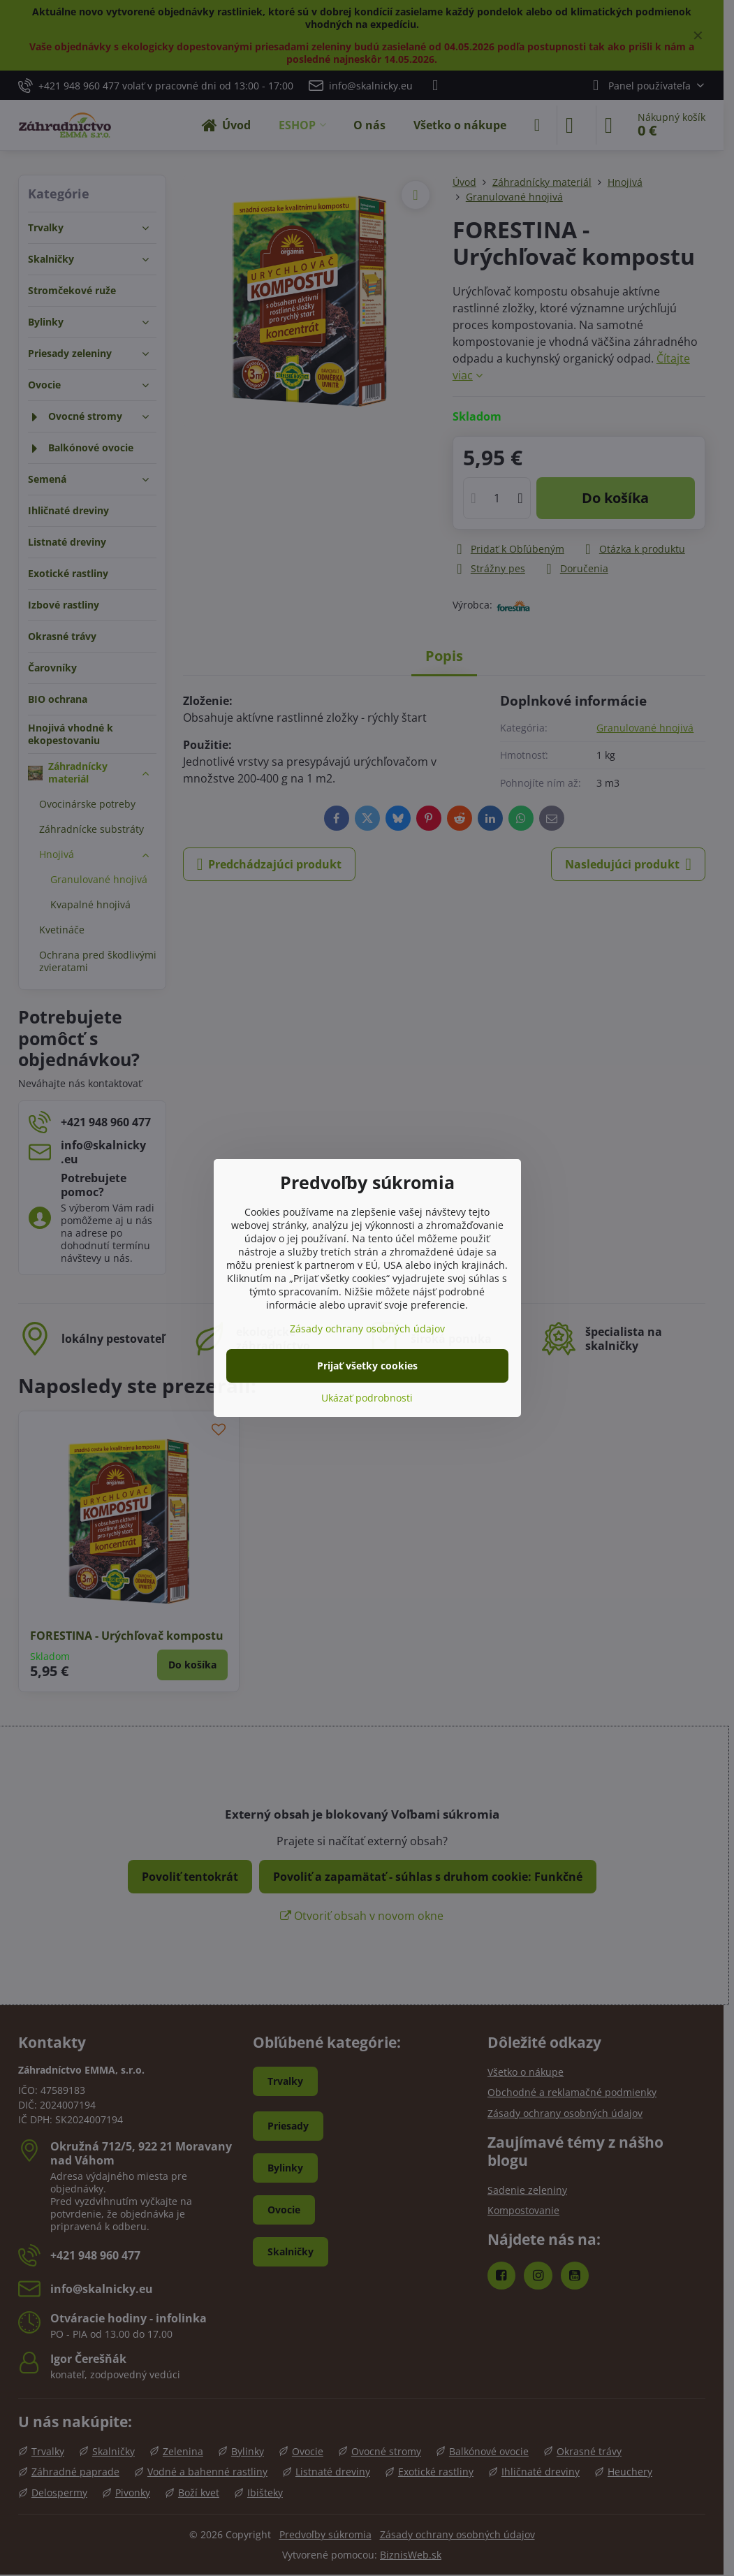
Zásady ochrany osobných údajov (367, 1328)
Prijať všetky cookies (367, 1365)
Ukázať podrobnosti (367, 1397)
